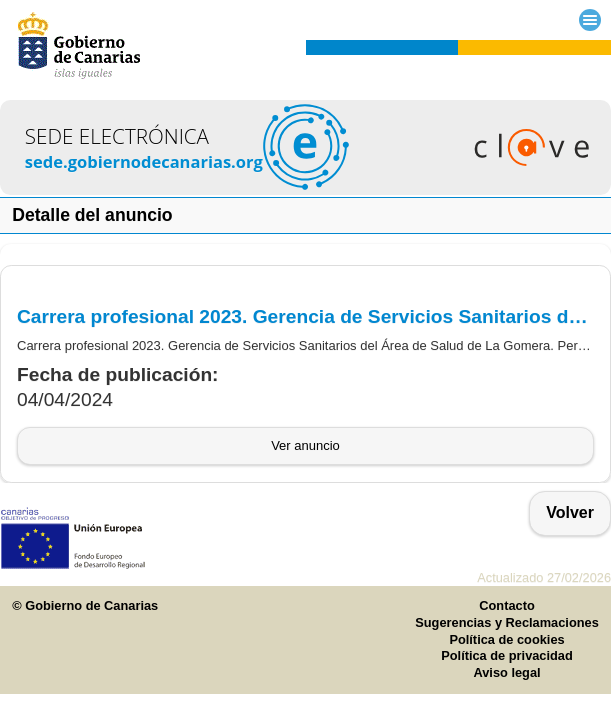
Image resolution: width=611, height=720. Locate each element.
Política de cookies (506, 639)
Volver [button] (570, 512)
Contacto (506, 605)
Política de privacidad (507, 655)
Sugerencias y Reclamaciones (507, 622)
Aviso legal (506, 672)
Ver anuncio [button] (305, 445)
